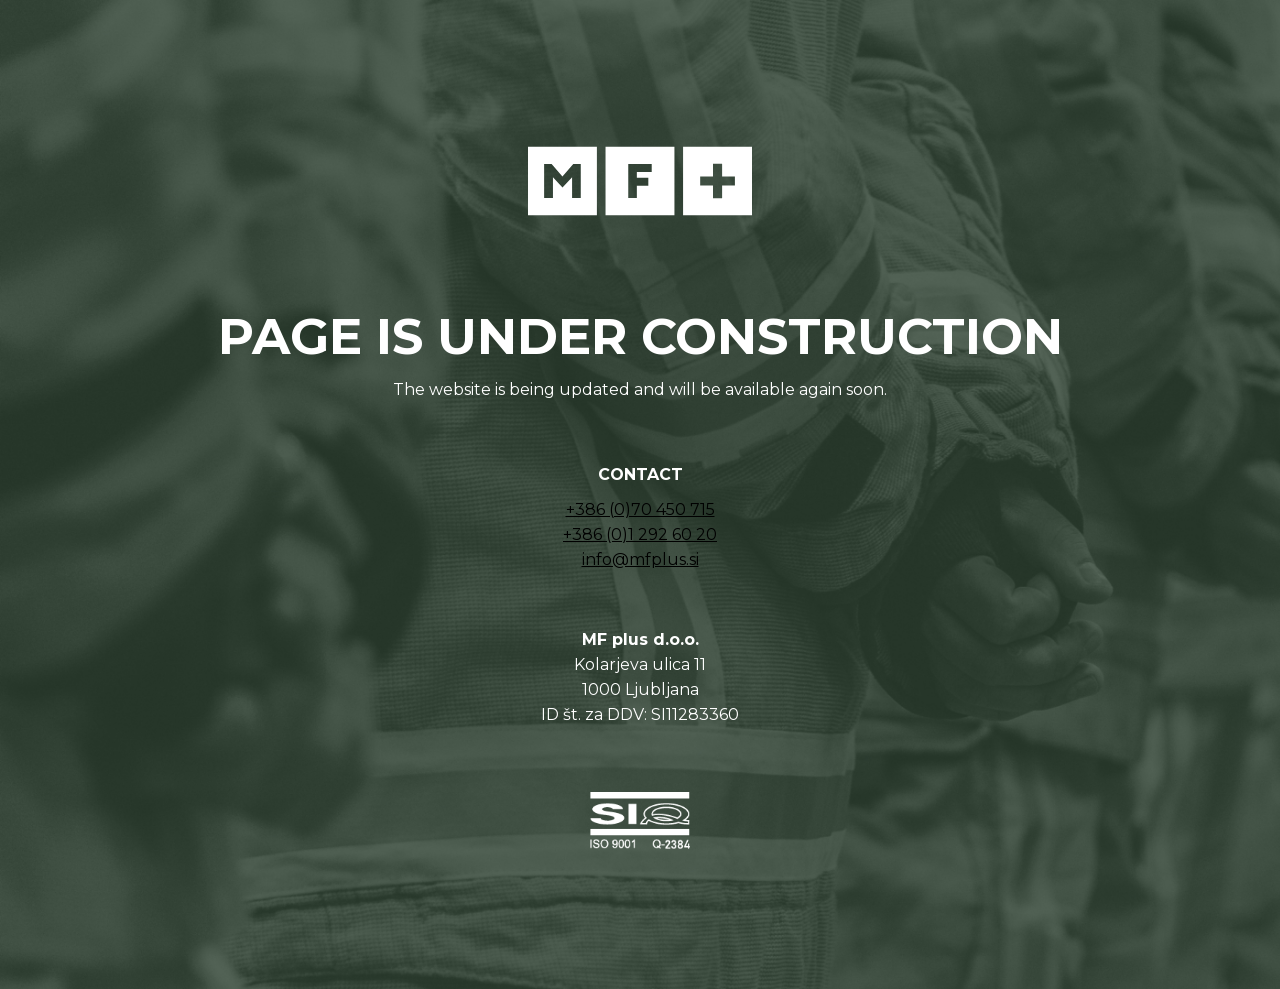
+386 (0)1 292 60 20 (640, 534)
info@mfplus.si (640, 559)
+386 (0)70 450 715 (640, 509)
